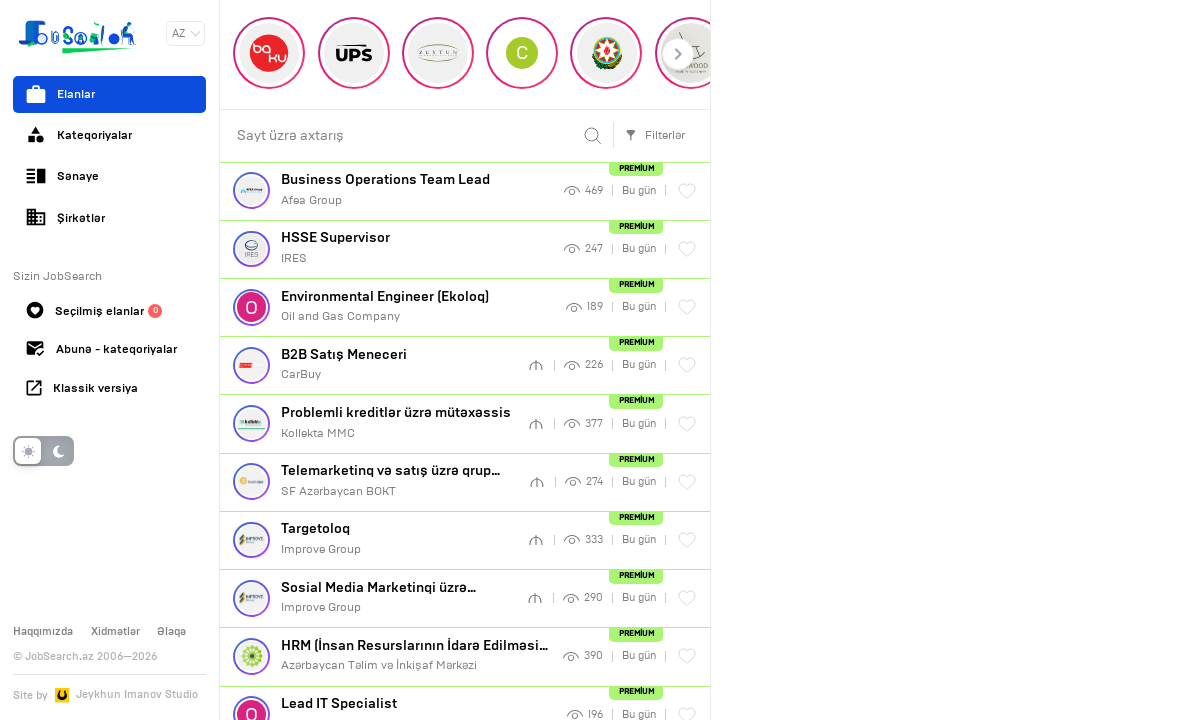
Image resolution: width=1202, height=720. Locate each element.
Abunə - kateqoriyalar (101, 349)
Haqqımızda (43, 631)
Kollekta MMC (397, 422)
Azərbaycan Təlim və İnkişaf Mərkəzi (415, 655)
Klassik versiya (82, 388)
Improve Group (397, 538)
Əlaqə (171, 631)
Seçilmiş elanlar (94, 310)
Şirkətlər (65, 217)
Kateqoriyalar (79, 135)
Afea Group (416, 189)
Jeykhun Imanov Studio (137, 694)
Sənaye (62, 176)
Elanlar (60, 94)
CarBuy (397, 364)
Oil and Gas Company (417, 306)
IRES (416, 247)
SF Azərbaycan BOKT (398, 480)
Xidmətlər (115, 631)
